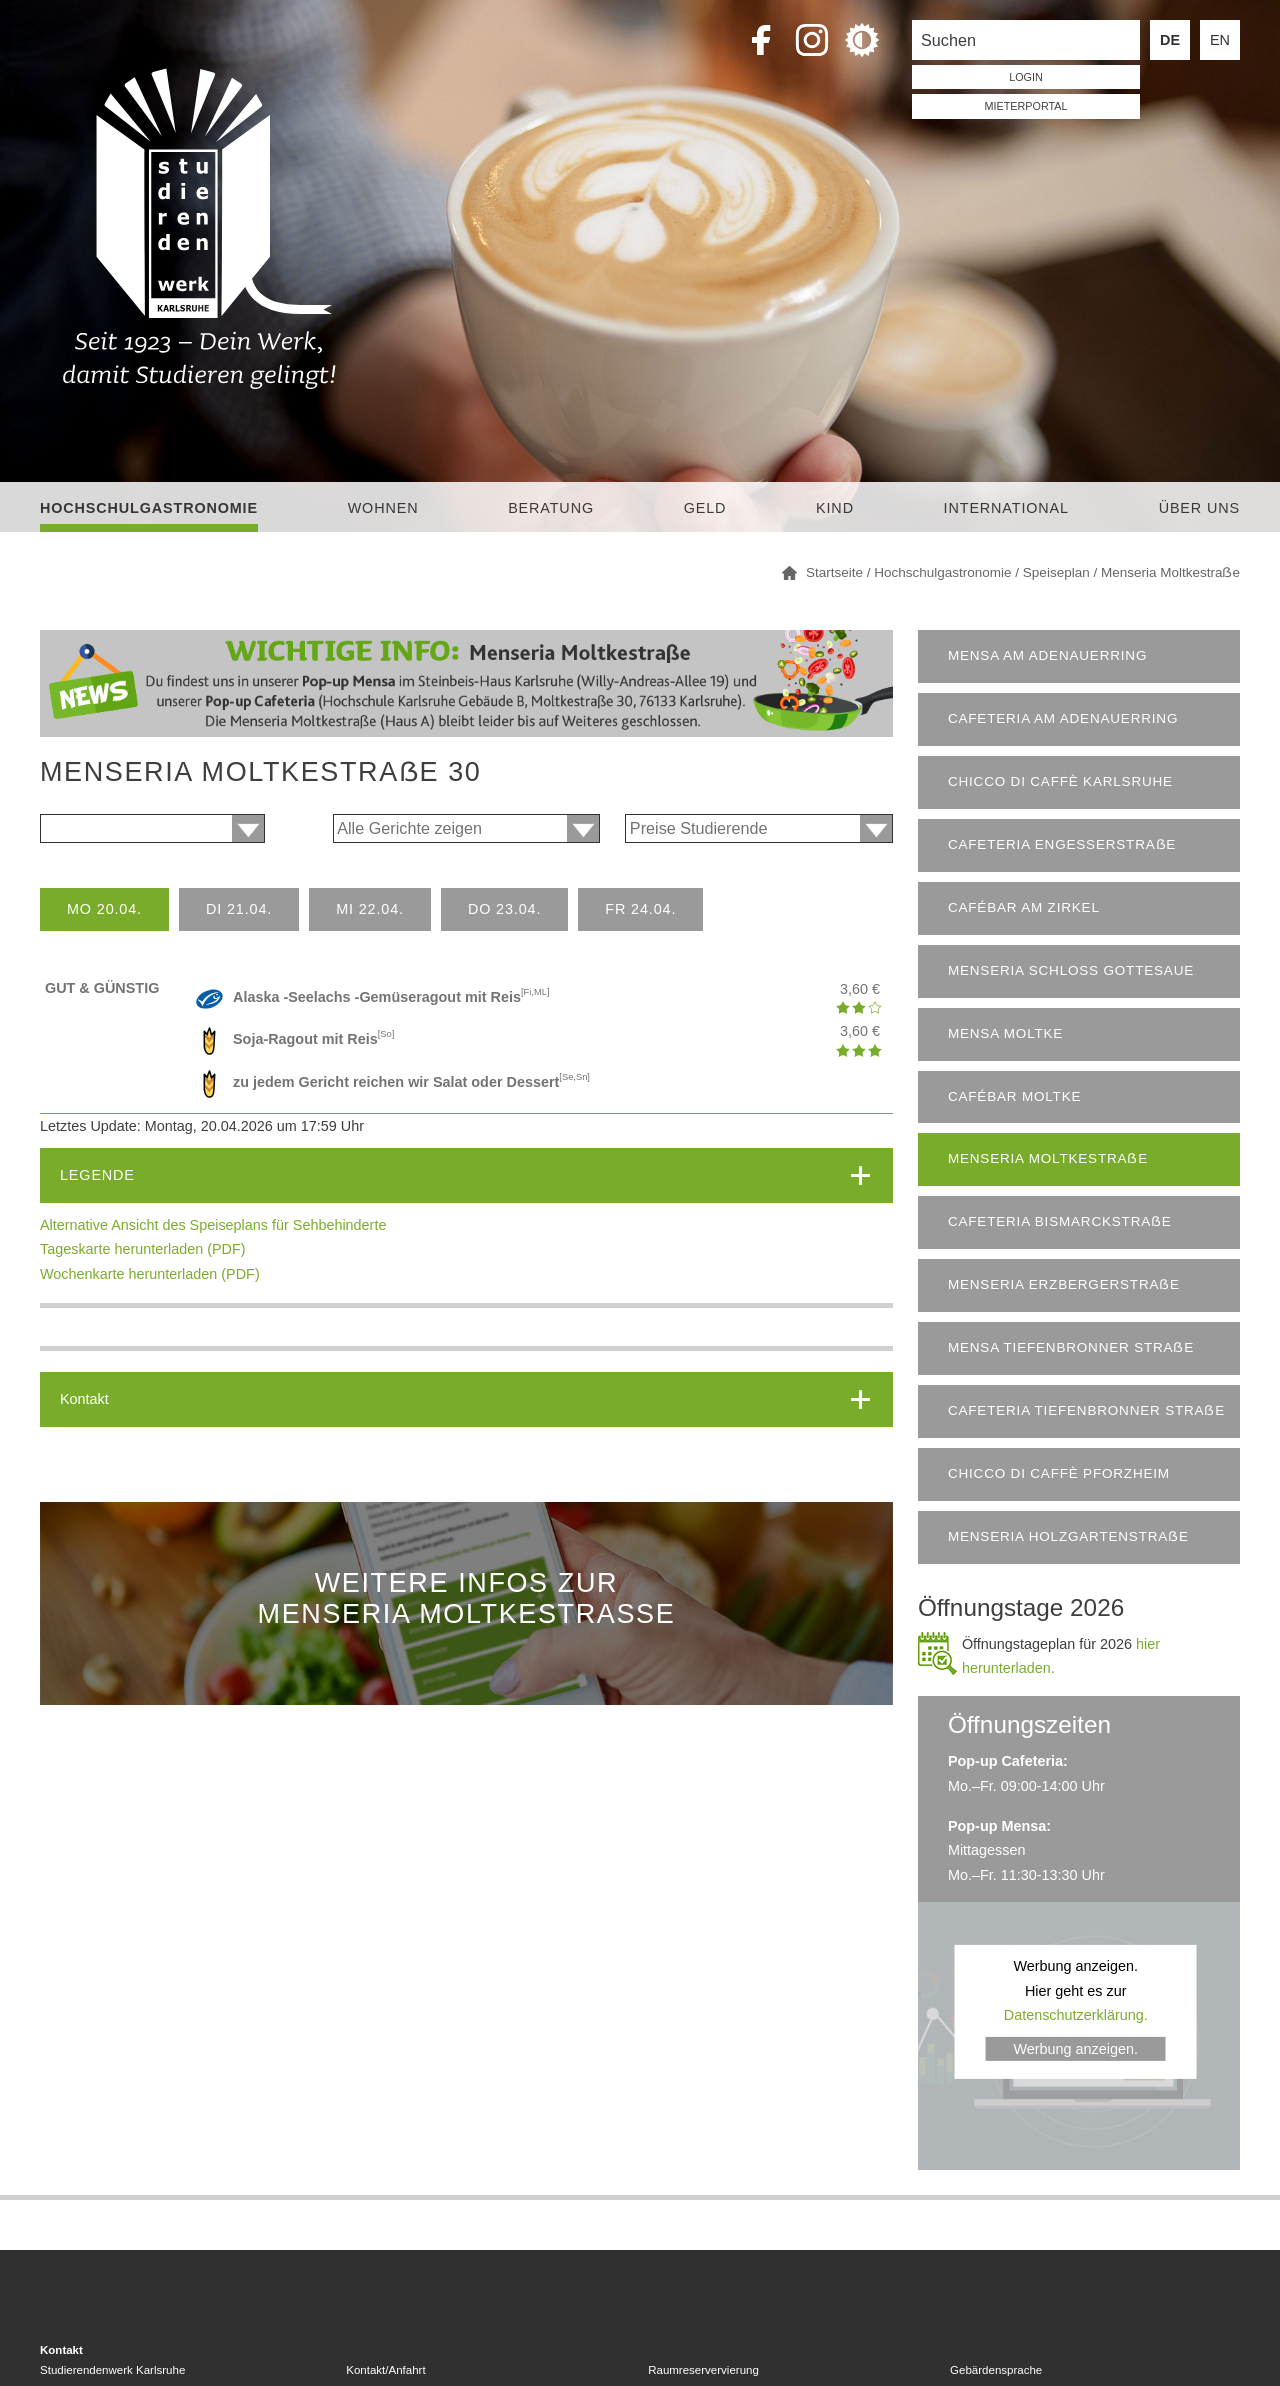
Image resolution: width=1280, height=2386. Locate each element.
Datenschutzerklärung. (1076, 2015)
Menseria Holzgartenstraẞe (1068, 1536)
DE (1170, 40)
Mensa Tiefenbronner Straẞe (1071, 1347)
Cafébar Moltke (1014, 1096)
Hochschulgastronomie (149, 508)
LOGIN (1026, 77)
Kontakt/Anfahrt (385, 2370)
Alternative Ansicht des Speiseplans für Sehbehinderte (213, 1225)
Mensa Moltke (1005, 1033)
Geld (705, 508)
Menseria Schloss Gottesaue (1071, 970)
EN (1220, 40)
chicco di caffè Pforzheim (1059, 1473)
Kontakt (84, 1399)
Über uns (1199, 508)
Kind (835, 508)
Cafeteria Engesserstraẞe (1062, 844)
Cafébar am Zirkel (1024, 907)
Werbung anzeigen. (1075, 2048)
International (1006, 508)
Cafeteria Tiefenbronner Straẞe (1086, 1410)
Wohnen (383, 508)
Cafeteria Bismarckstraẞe (1060, 1221)
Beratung (551, 508)
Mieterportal (1026, 106)
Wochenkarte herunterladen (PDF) (150, 1274)
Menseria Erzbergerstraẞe (1064, 1284)
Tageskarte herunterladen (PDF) (143, 1249)
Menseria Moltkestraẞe (1048, 1158)
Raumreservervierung (703, 2370)
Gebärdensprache (996, 2370)
